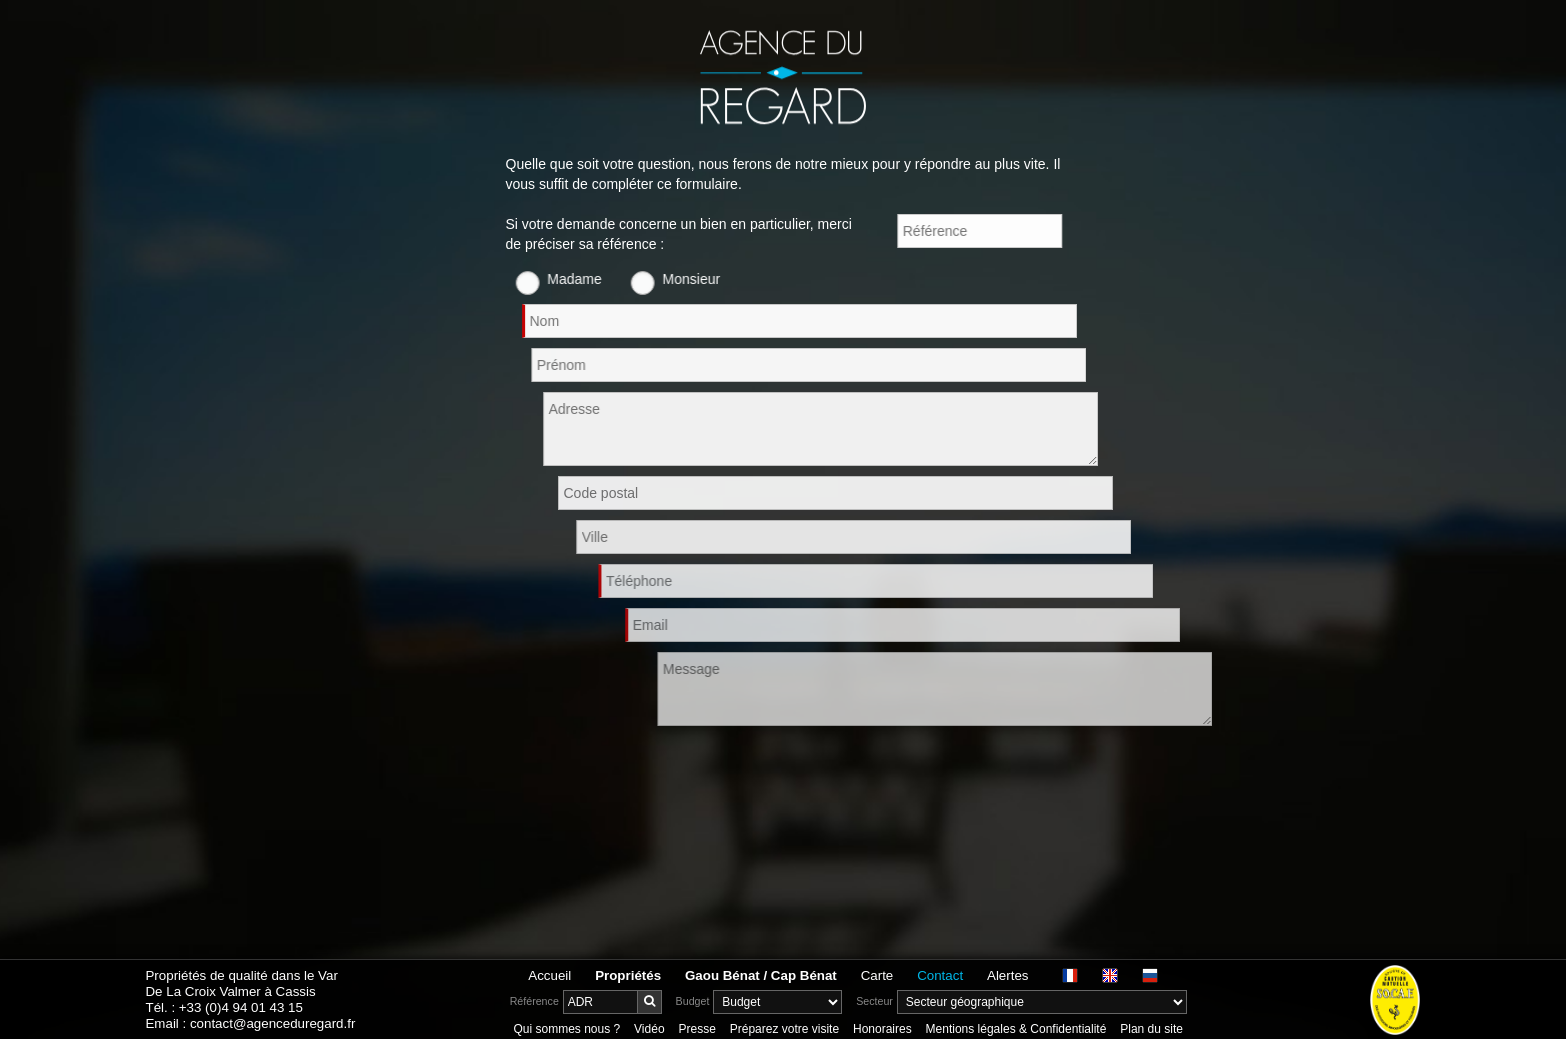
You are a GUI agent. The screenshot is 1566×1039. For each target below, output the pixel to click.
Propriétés (628, 975)
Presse (696, 1029)
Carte (877, 975)
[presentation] (658, 775)
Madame (595, 279)
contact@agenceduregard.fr (272, 1023)
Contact (940, 975)
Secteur (874, 1001)
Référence (534, 1001)
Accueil (549, 975)
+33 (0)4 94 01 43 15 (241, 1007)
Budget (693, 1001)
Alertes (1007, 975)
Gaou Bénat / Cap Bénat (761, 975)
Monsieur (712, 279)
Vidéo (649, 1029)
